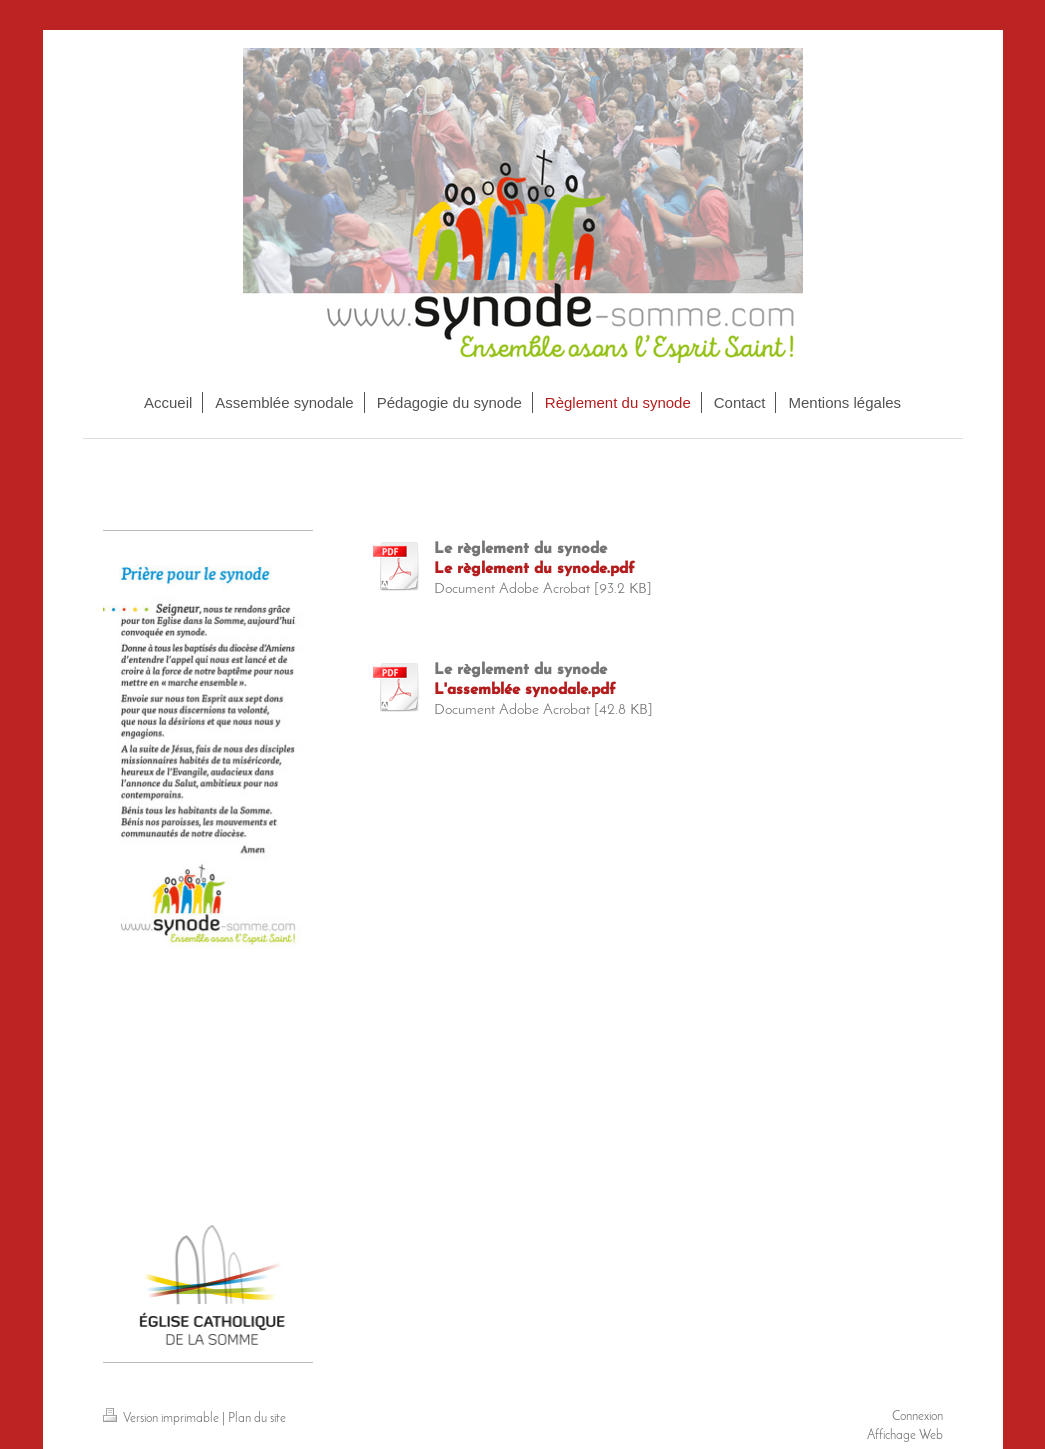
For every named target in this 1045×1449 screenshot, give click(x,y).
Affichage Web (905, 1435)
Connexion (917, 1416)
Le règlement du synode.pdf (534, 569)
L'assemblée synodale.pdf (525, 690)
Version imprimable (162, 1418)
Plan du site (257, 1418)
